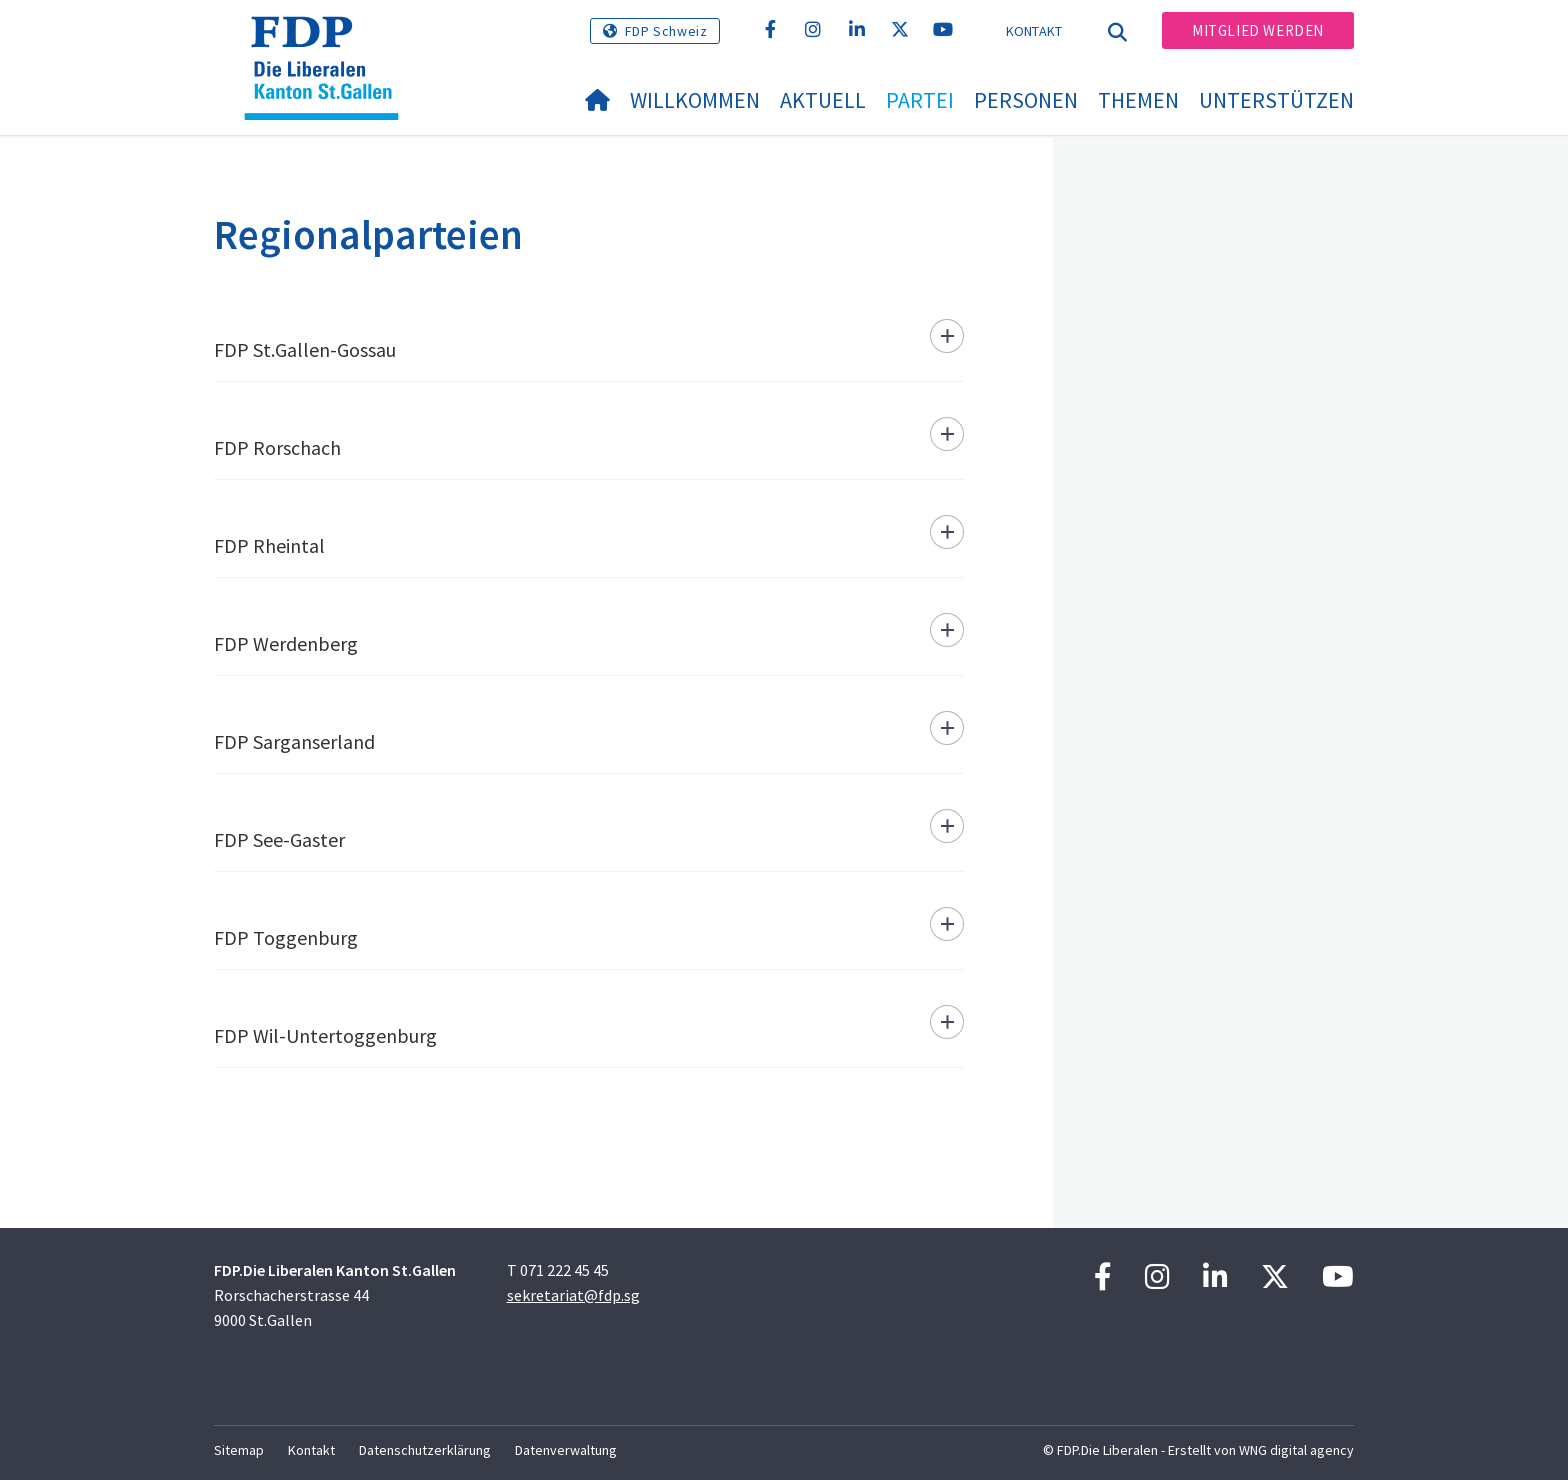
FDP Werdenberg (286, 643)
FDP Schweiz (666, 31)
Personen (1026, 100)
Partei (920, 100)
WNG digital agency (1296, 1450)
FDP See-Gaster (279, 839)
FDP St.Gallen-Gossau (305, 349)
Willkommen (695, 100)
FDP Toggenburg (286, 937)
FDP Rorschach (277, 447)
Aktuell (823, 100)
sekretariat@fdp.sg (573, 1295)
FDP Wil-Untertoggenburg (325, 1035)
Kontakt (1034, 31)
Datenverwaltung (566, 1450)
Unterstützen (1276, 100)
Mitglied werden (1258, 30)
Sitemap (239, 1450)
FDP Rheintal (269, 545)
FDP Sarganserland (294, 741)
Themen (1138, 100)
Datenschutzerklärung (425, 1450)
